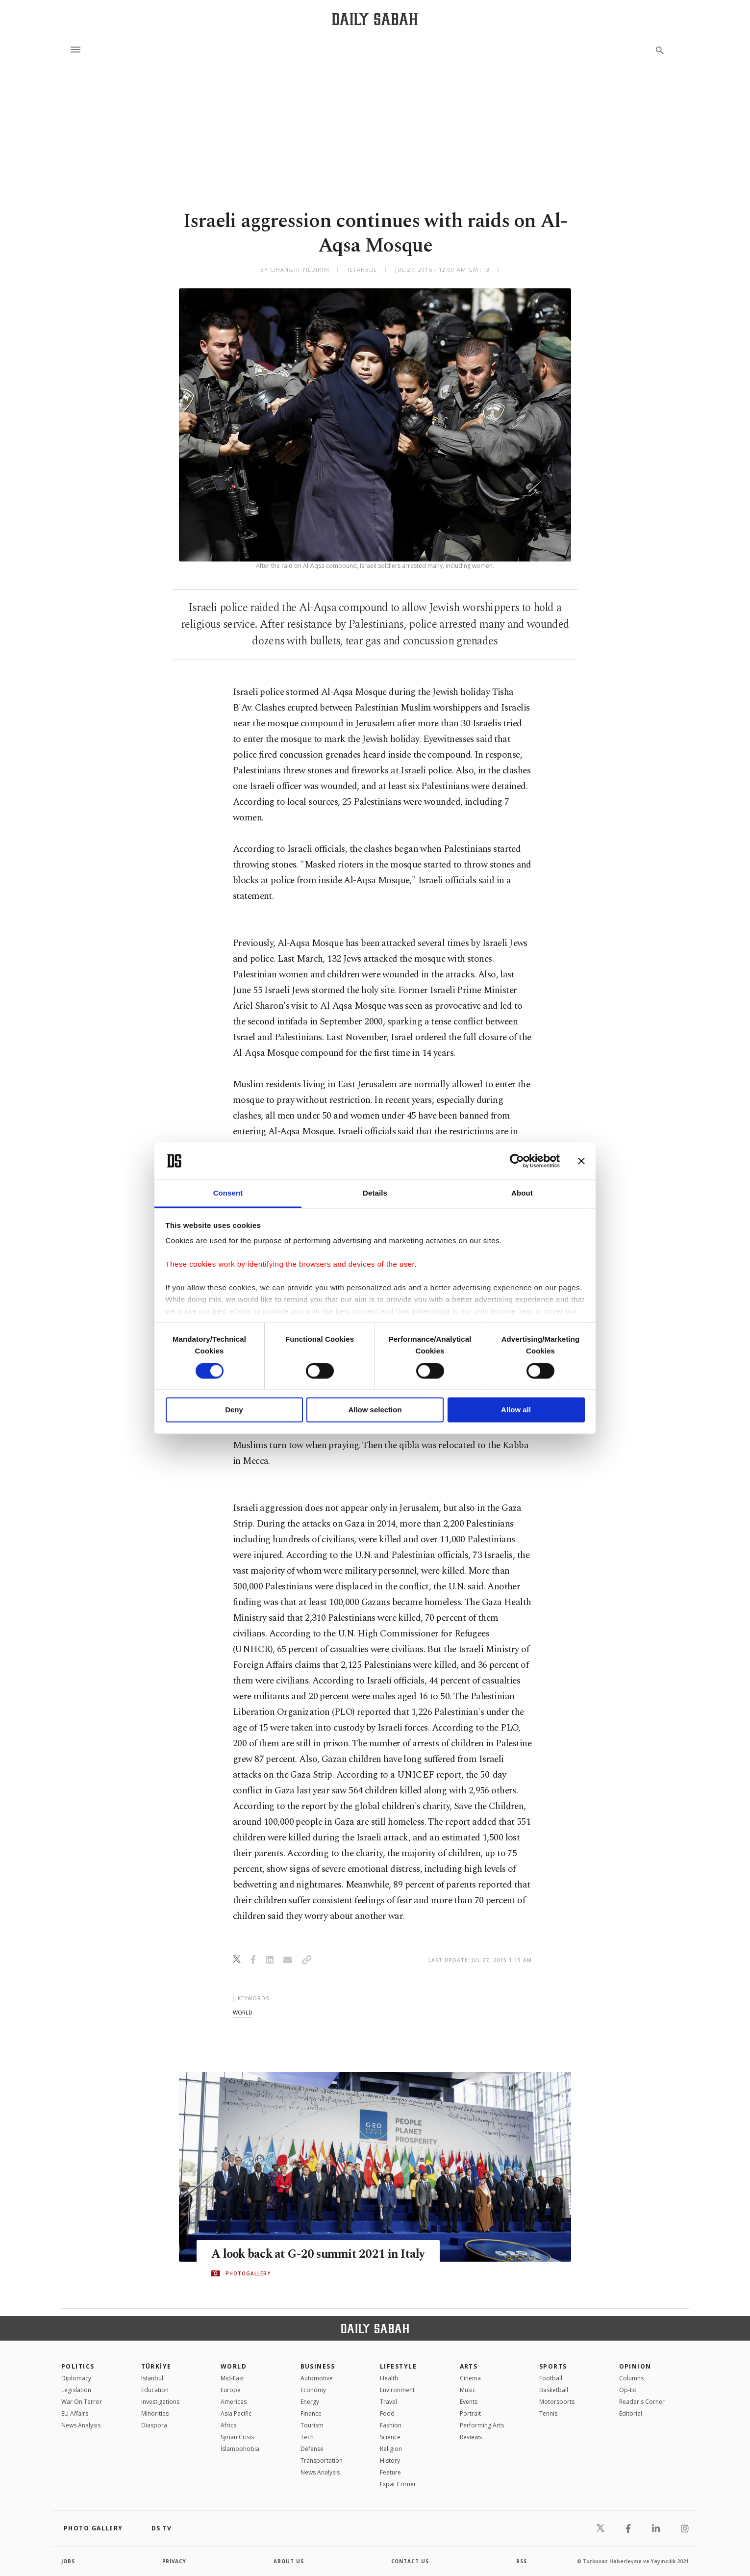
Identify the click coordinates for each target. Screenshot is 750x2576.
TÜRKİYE (156, 2366)
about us (289, 2561)
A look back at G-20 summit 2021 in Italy (319, 2253)
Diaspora (154, 2425)
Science (390, 2437)
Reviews (471, 2437)
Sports (553, 2366)
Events (468, 2401)
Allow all (516, 1410)
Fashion (390, 2425)
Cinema (470, 2378)
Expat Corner (398, 2484)
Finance (311, 2413)
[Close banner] (581, 1160)
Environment (397, 2390)
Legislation (76, 2390)
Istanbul (152, 2378)
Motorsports (557, 2401)
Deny (234, 1410)
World (234, 2366)
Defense (312, 2449)
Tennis (548, 2413)
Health (389, 2378)
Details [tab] (375, 1193)
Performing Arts (482, 2425)
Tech (307, 2437)
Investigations (160, 2401)
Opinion (635, 2366)
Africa (229, 2425)
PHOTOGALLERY (248, 2273)
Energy (309, 2401)
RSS (521, 2561)
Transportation (321, 2460)
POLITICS (78, 2366)
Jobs (68, 2561)
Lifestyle (398, 2366)
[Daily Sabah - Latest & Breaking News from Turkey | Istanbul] (375, 19)
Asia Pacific (236, 2413)
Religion (391, 2449)
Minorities (155, 2413)
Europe (231, 2390)
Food (387, 2413)
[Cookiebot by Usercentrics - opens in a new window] (517, 1160)
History (390, 2460)
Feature (390, 2472)
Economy (313, 2390)
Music (467, 2390)
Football (550, 2378)
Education (155, 2390)
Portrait (470, 2413)
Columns (631, 2378)
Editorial (630, 2413)
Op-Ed (628, 2390)
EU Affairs (74, 2413)
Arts (469, 2366)
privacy (174, 2561)
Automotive (316, 2378)
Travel (388, 2401)
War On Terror (81, 2401)
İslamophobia (240, 2449)
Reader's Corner (642, 2401)
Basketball (553, 2390)
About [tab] (522, 1193)
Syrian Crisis (237, 2437)
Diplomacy (76, 2378)
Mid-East (232, 2378)
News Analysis (80, 2425)
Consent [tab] (228, 1193)
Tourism (312, 2425)
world (242, 2012)
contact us (410, 2561)
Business (317, 2366)
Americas (234, 2401)
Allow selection (374, 1410)
